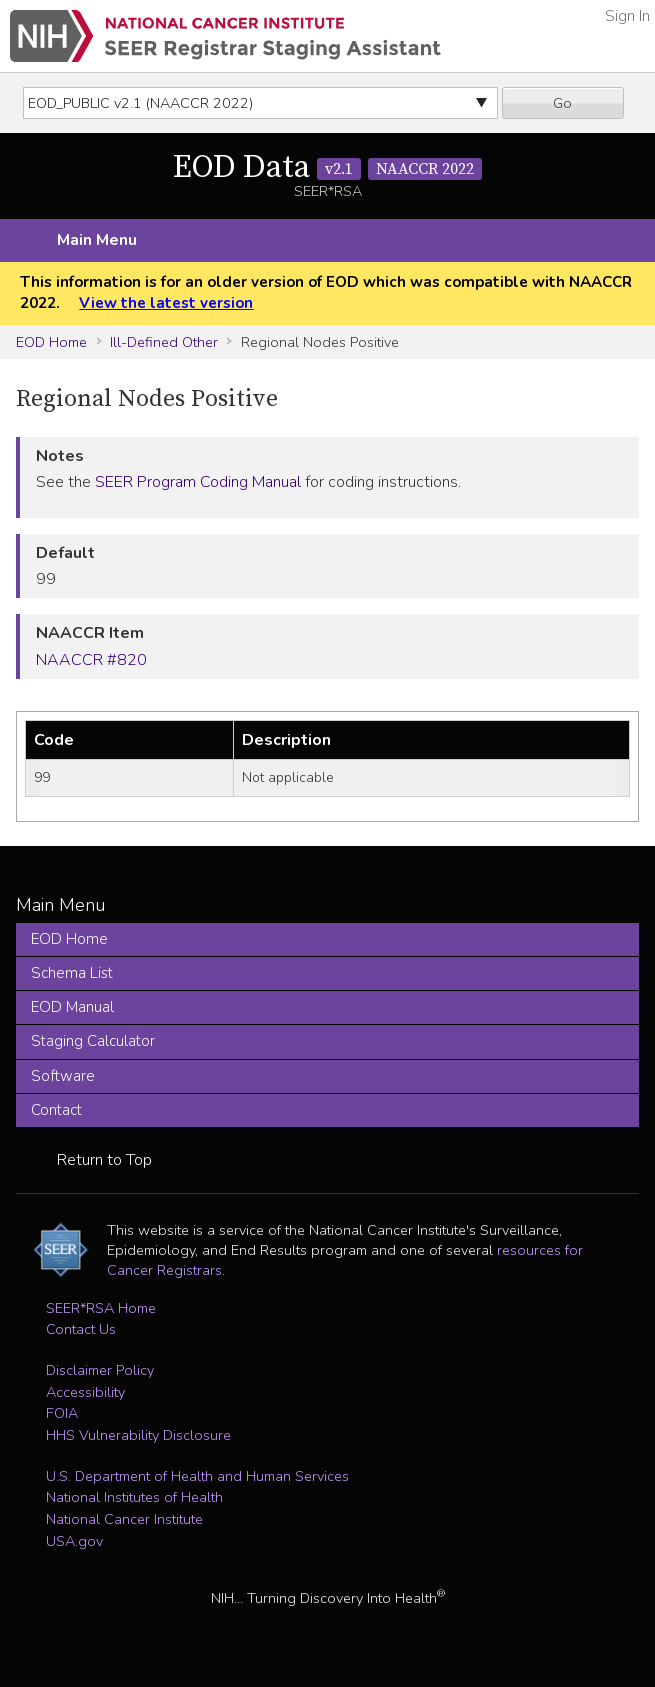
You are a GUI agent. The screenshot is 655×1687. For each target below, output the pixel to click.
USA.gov (74, 1541)
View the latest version (166, 303)
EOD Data (327, 168)
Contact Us (81, 1329)
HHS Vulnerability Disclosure (138, 1435)
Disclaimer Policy (100, 1370)
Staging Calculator (93, 1041)
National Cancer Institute (124, 1519)
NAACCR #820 (91, 660)
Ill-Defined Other (164, 342)
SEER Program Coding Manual (198, 482)
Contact (56, 1110)
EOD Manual (72, 1007)
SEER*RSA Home (101, 1308)
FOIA (62, 1413)
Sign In (627, 16)
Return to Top (104, 1160)
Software (63, 1076)
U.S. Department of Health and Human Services (197, 1476)
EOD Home (51, 342)
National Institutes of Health (134, 1497)
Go (562, 103)
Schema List (72, 973)
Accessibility (85, 1392)
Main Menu (97, 240)
